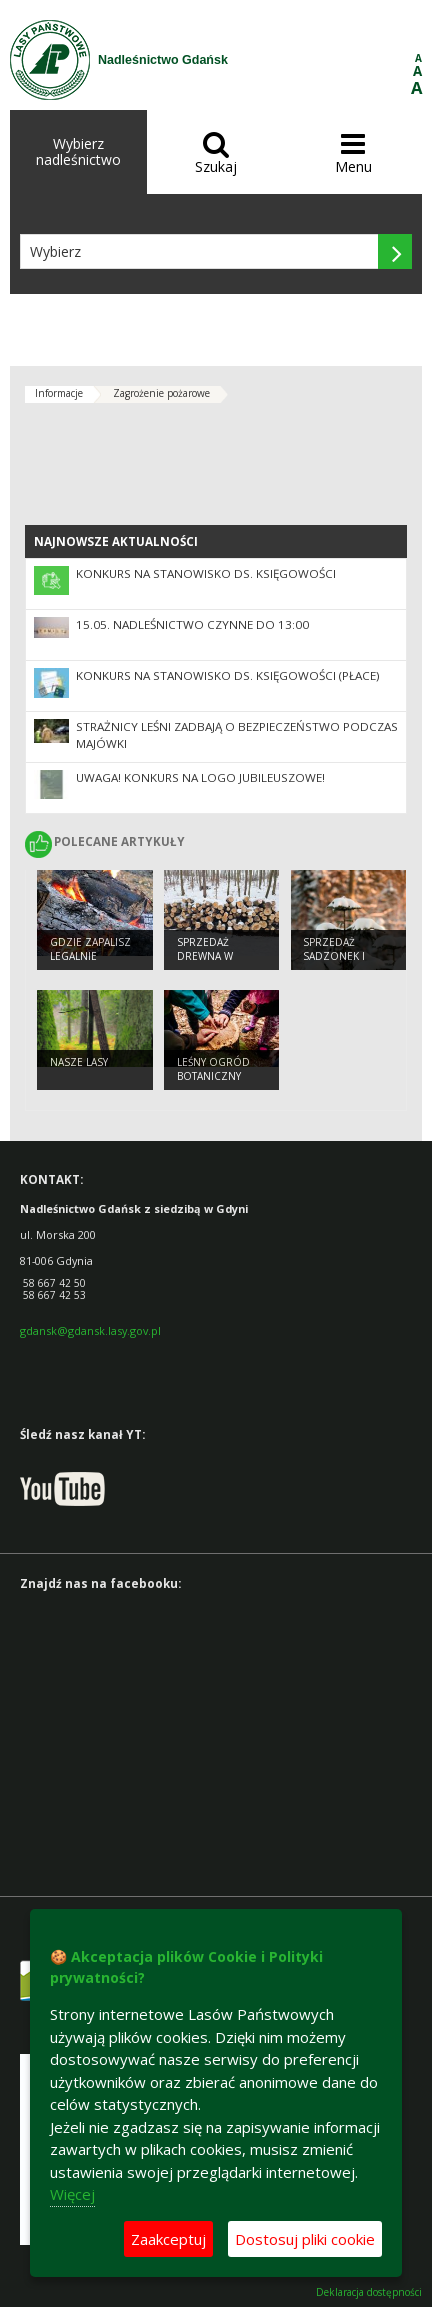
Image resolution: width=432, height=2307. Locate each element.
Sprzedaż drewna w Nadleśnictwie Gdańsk (216, 964)
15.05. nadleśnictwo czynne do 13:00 (192, 624)
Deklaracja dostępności (369, 2292)
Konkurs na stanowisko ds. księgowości (206, 573)
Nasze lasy (79, 1062)
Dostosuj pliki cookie (305, 2239)
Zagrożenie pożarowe (161, 393)
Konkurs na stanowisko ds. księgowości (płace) (228, 675)
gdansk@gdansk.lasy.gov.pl (90, 1330)
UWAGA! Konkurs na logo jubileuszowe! (200, 777)
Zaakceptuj (168, 2239)
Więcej (72, 2194)
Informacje (59, 393)
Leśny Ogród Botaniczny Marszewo (213, 1076)
